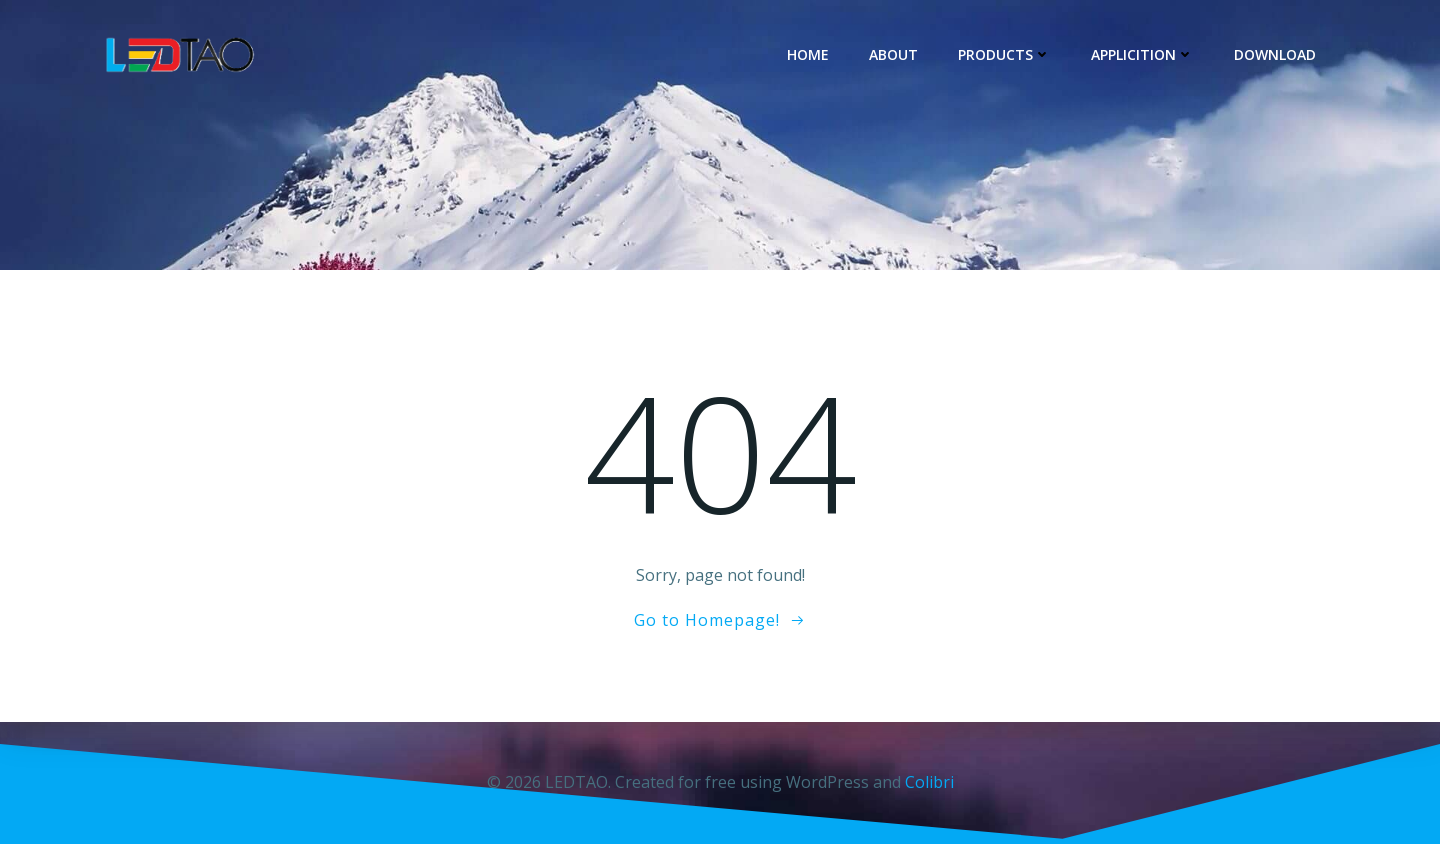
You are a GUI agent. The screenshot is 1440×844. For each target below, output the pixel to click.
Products (1004, 54)
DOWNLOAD (1275, 54)
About (893, 54)
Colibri (929, 782)
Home (808, 54)
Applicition (1142, 54)
